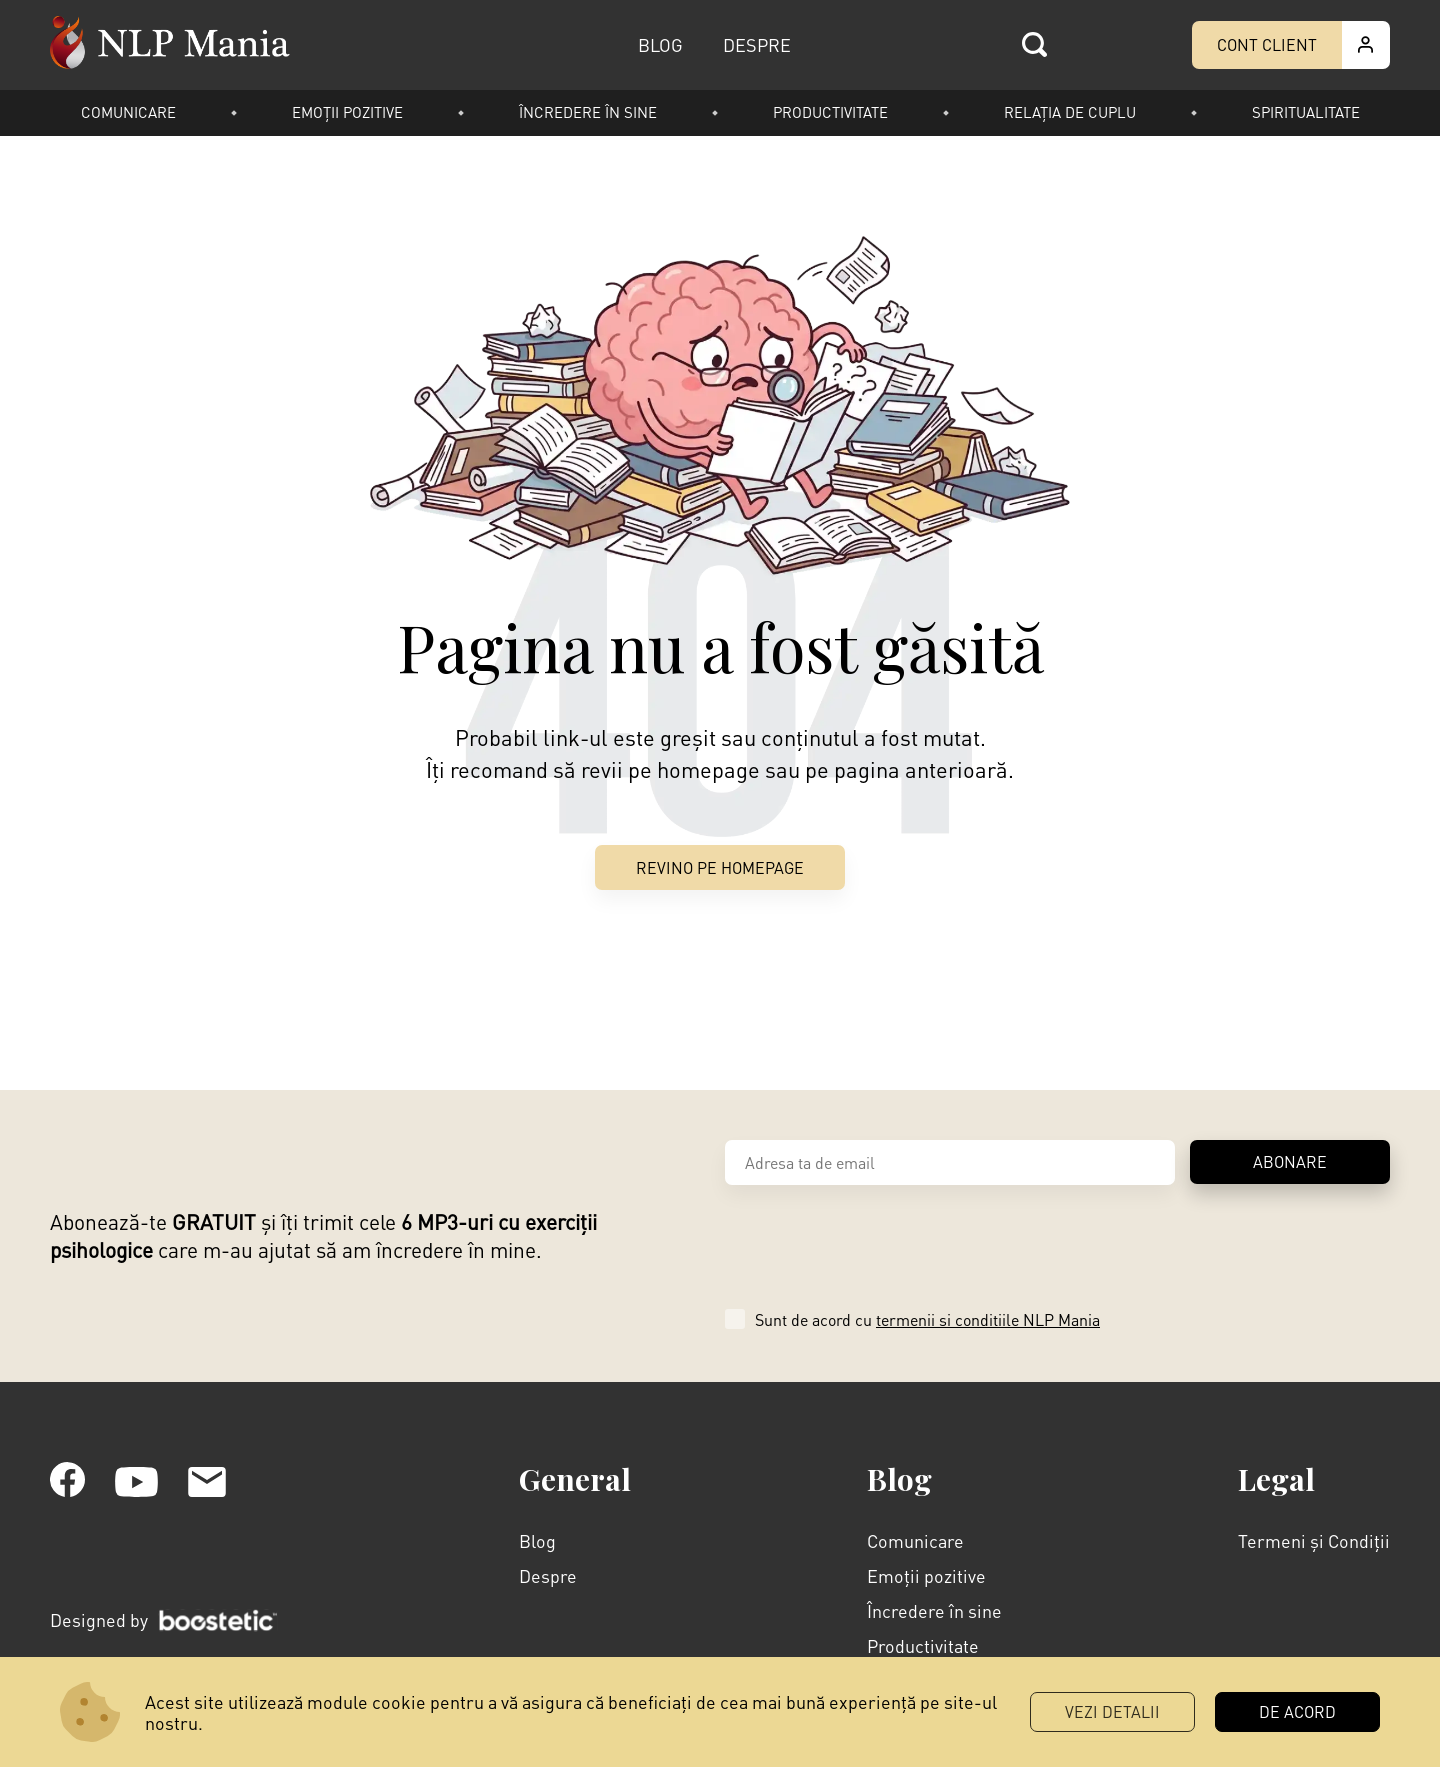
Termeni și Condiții (1314, 1540)
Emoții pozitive (347, 112)
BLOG (660, 44)
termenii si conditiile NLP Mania (988, 1319)
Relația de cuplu (1070, 112)
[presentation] (877, 1244)
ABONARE (1290, 1161)
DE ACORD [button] (1297, 1711)
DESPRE (757, 44)
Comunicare (128, 112)
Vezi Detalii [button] (1112, 1711)
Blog (537, 1540)
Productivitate (830, 112)
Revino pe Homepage (720, 867)
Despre (548, 1575)
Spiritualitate (1306, 112)
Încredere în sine (588, 112)
